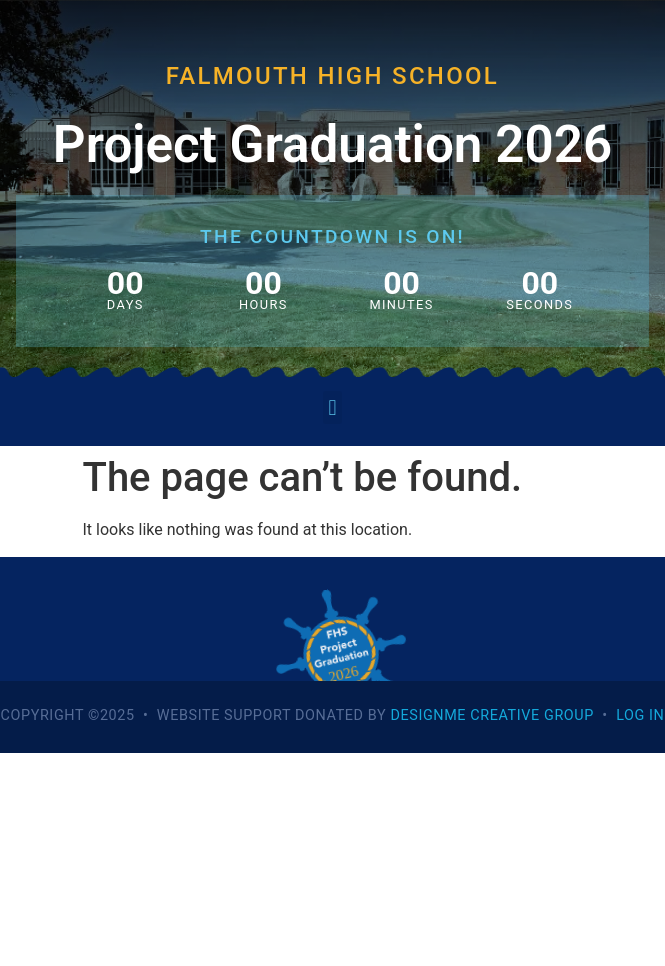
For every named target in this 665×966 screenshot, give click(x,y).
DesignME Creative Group (492, 715)
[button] (332, 407)
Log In (640, 715)
